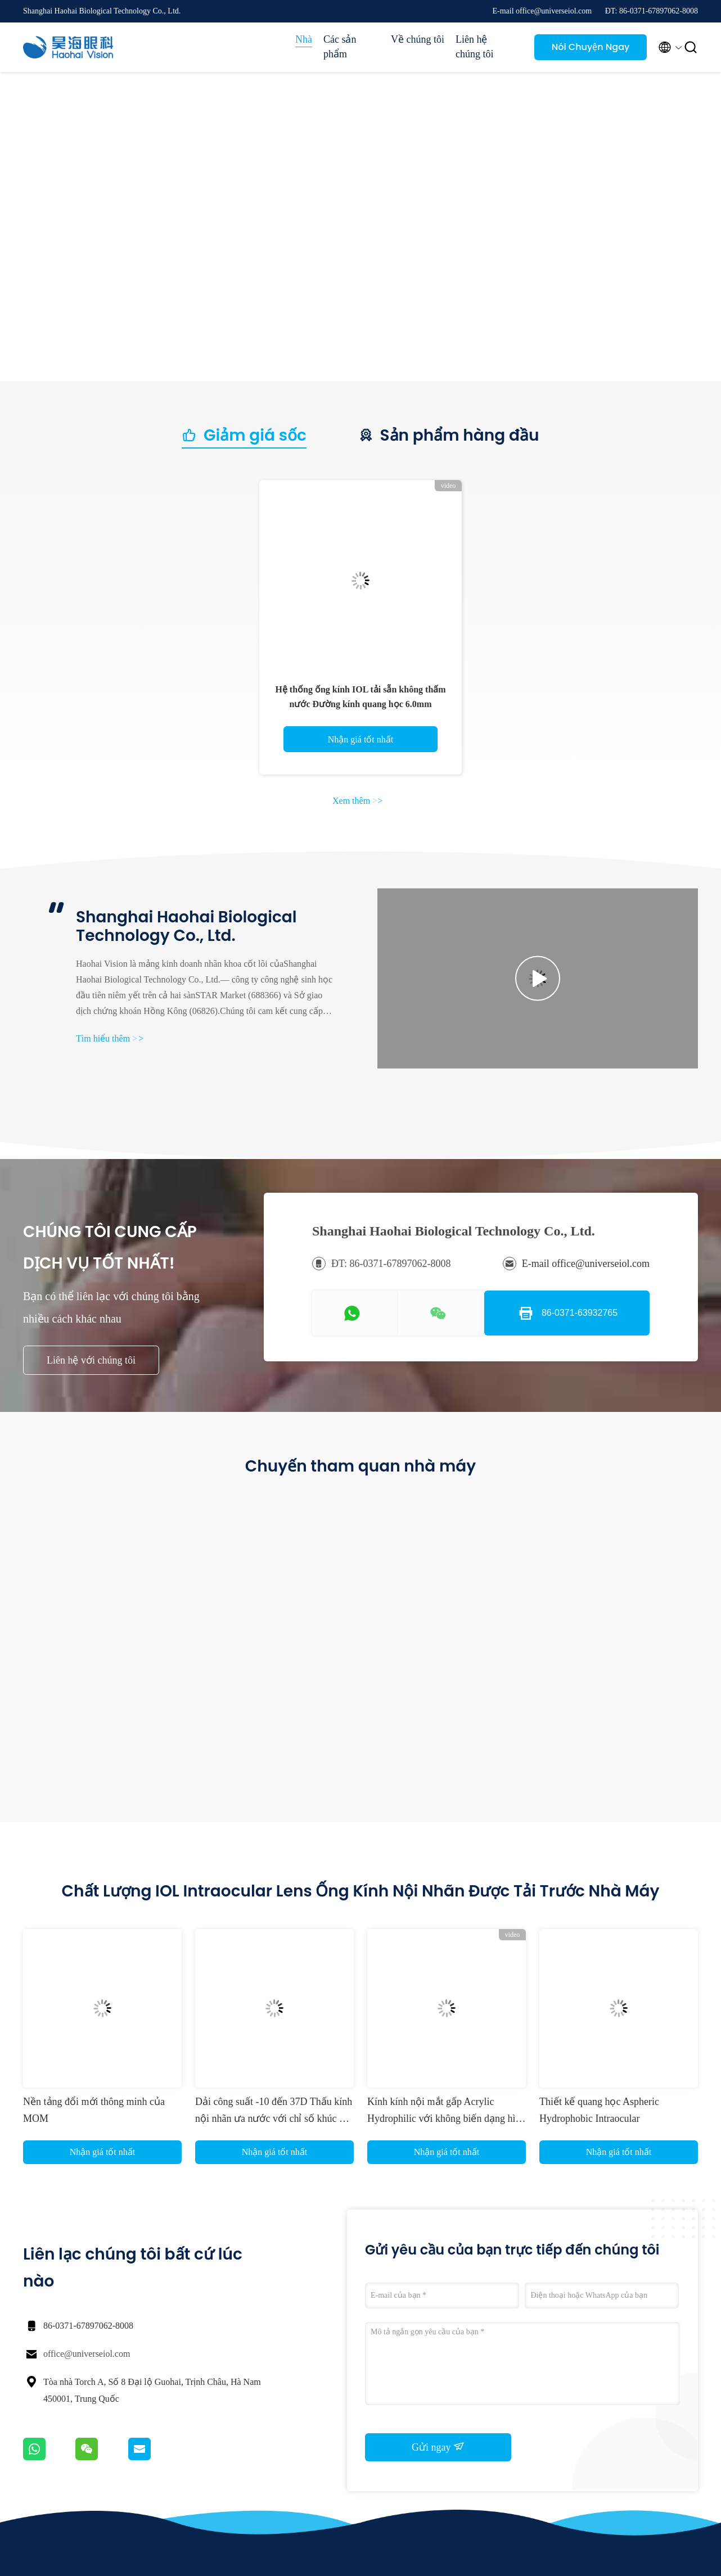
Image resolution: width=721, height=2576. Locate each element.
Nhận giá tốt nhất (360, 739)
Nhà (303, 39)
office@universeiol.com (86, 2353)
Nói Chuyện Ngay (591, 46)
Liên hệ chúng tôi (475, 47)
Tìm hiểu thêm (109, 1038)
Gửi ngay (438, 2447)
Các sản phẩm (340, 47)
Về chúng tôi (417, 39)
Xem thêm (357, 800)
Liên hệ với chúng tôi (91, 1360)
